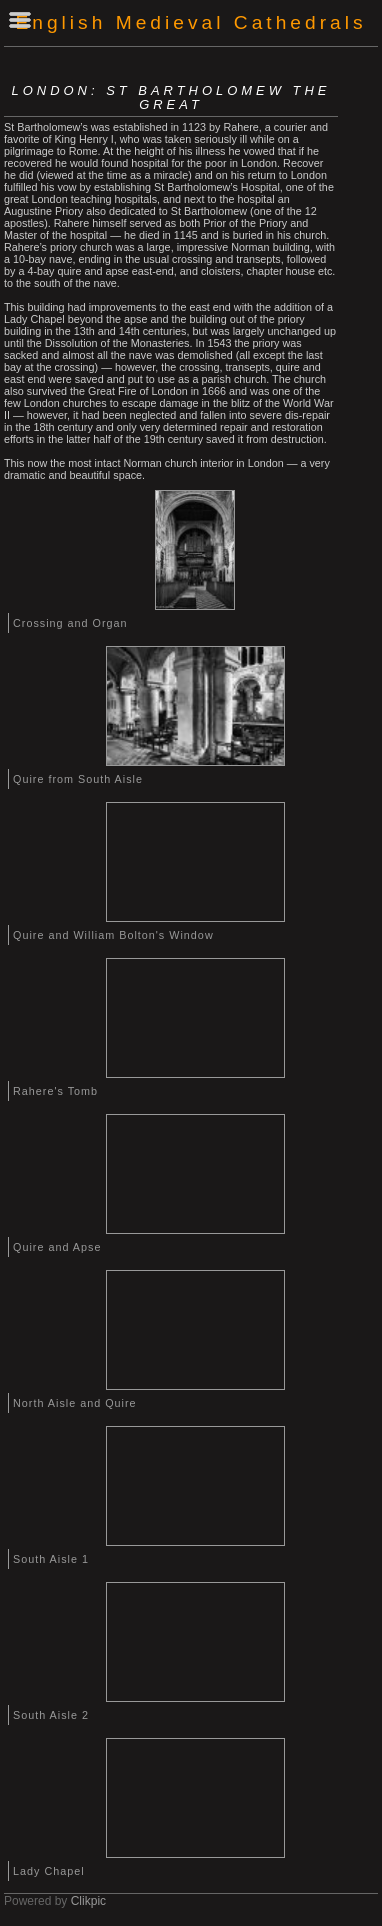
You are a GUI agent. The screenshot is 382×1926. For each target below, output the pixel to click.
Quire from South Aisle (78, 779)
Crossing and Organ (70, 623)
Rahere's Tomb (55, 1091)
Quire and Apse (57, 1247)
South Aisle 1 (51, 1559)
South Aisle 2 (51, 1715)
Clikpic (88, 1901)
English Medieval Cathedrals (190, 22)
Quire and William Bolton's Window (113, 935)
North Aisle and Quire (75, 1403)
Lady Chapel (49, 1871)
